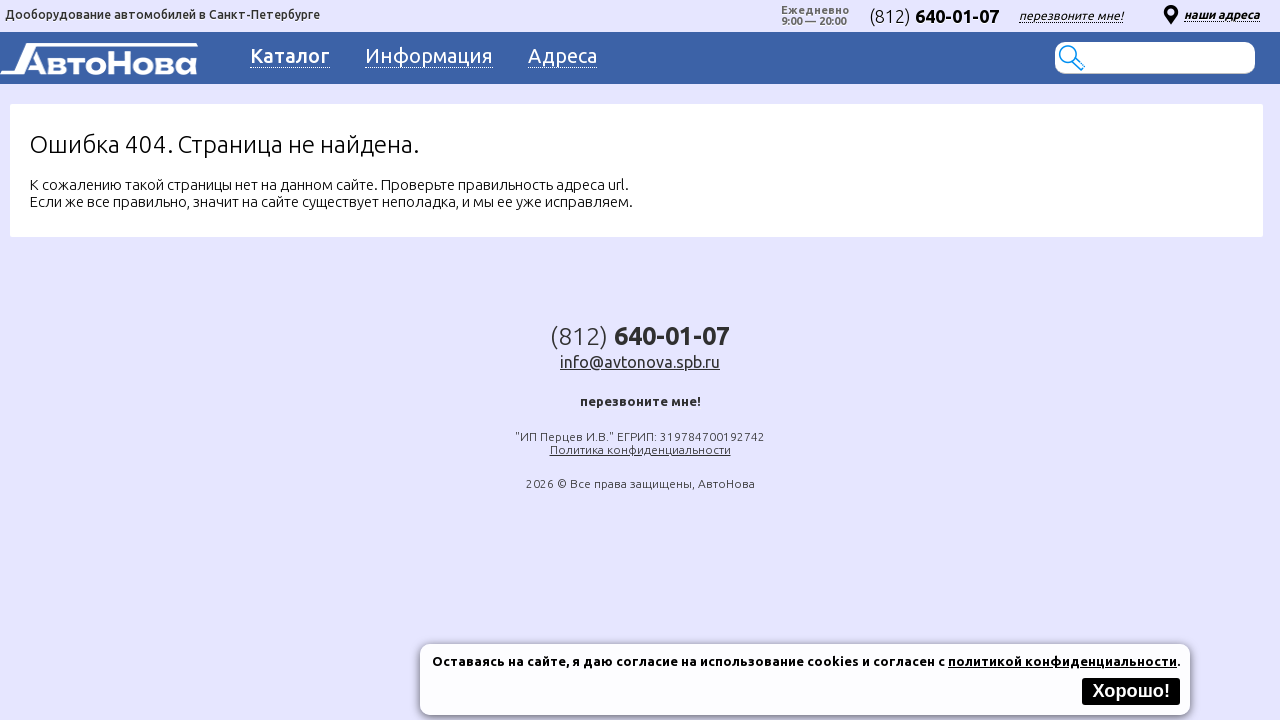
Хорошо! (1131, 691)
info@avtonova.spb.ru (640, 362)
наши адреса (1222, 14)
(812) (934, 16)
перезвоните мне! (1071, 15)
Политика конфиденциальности (640, 449)
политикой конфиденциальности (1062, 661)
